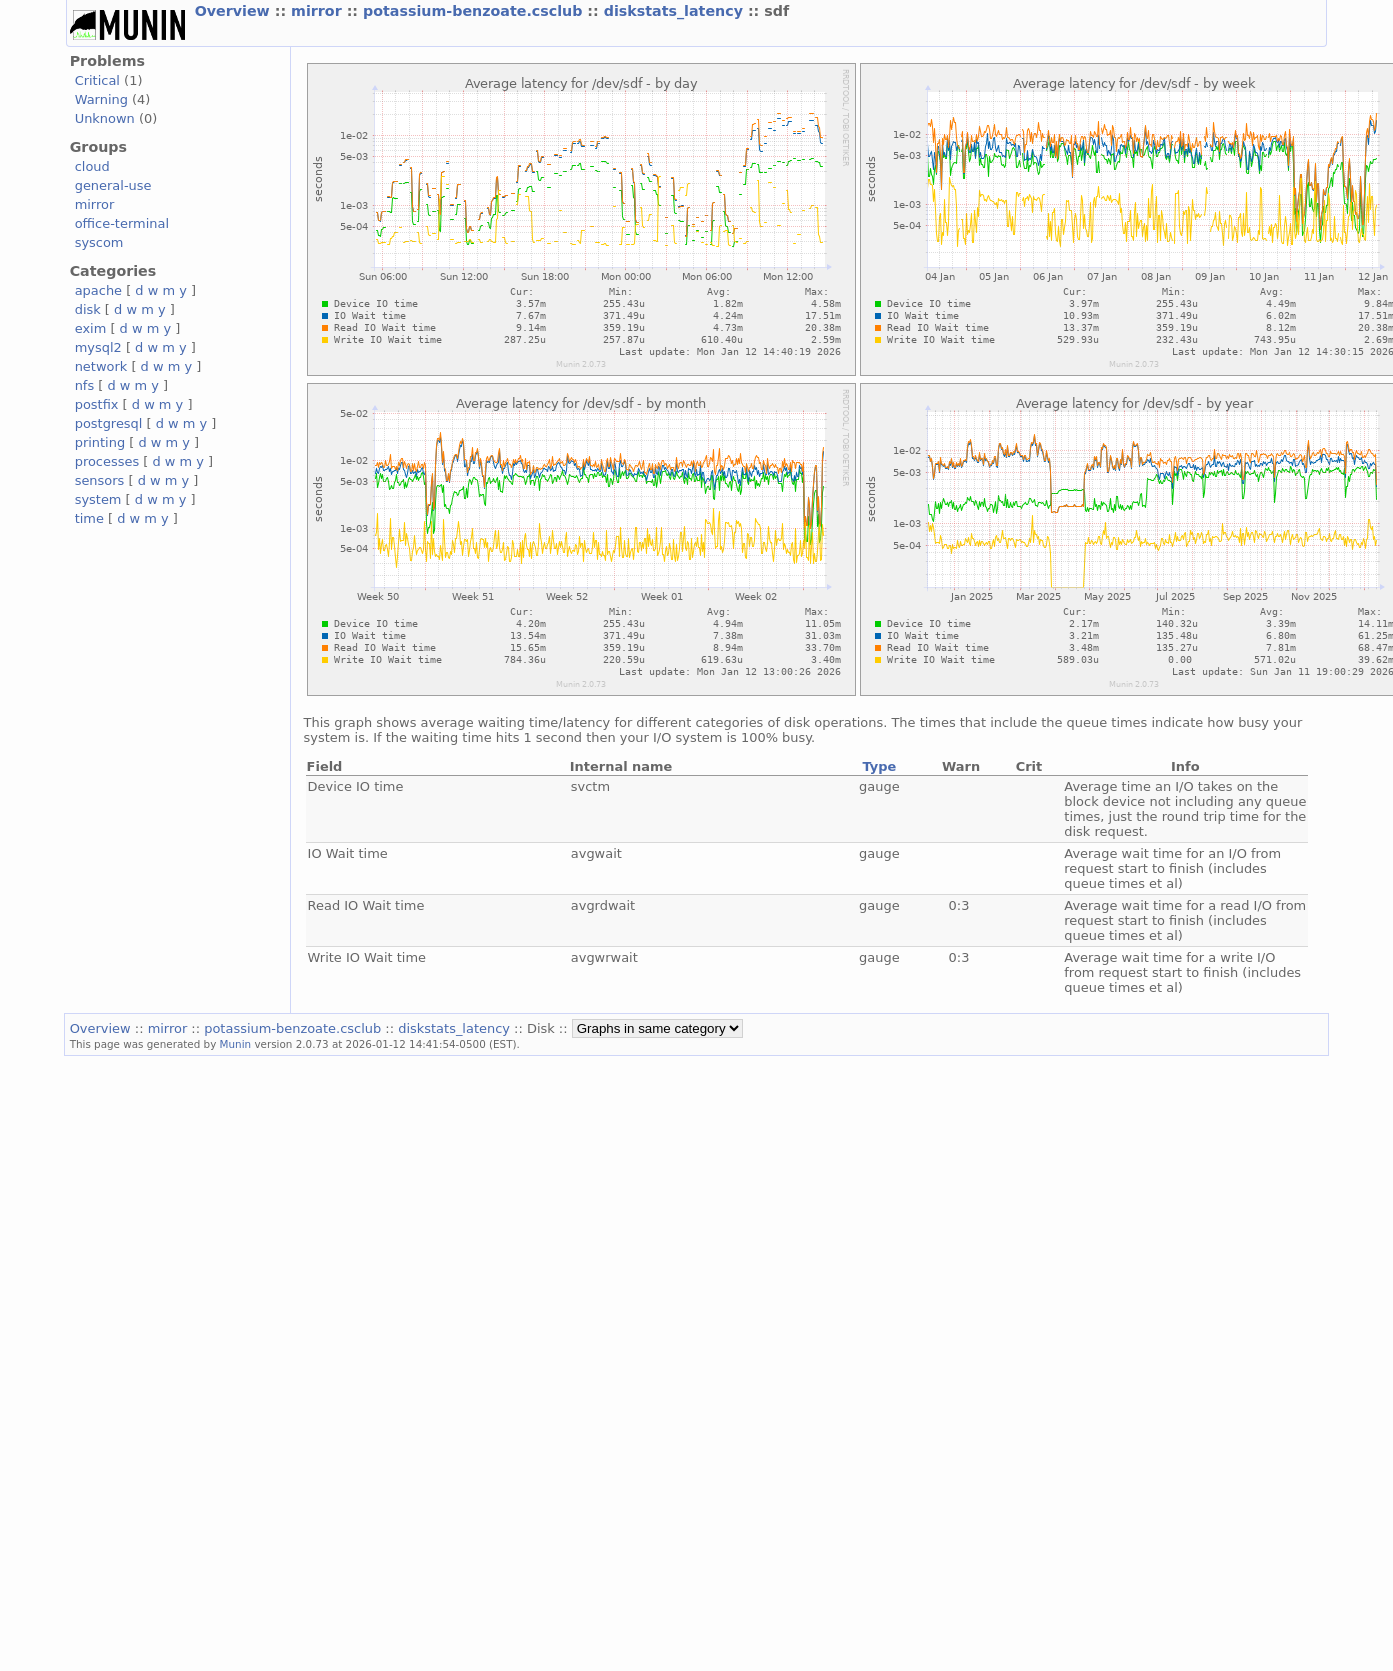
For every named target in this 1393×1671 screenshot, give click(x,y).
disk (88, 309)
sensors (100, 480)
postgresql (109, 423)
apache (98, 290)
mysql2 (98, 347)
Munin (236, 1044)
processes (107, 461)
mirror (319, 11)
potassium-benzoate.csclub (475, 11)
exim (91, 328)
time (89, 518)
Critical (97, 80)
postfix (97, 404)
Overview (235, 11)
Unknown (105, 118)
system (98, 499)
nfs (85, 385)
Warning (101, 99)
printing (100, 442)
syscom (99, 242)
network (101, 366)
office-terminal (122, 223)
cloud (92, 166)
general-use (113, 185)
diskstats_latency (676, 11)
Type (879, 766)
